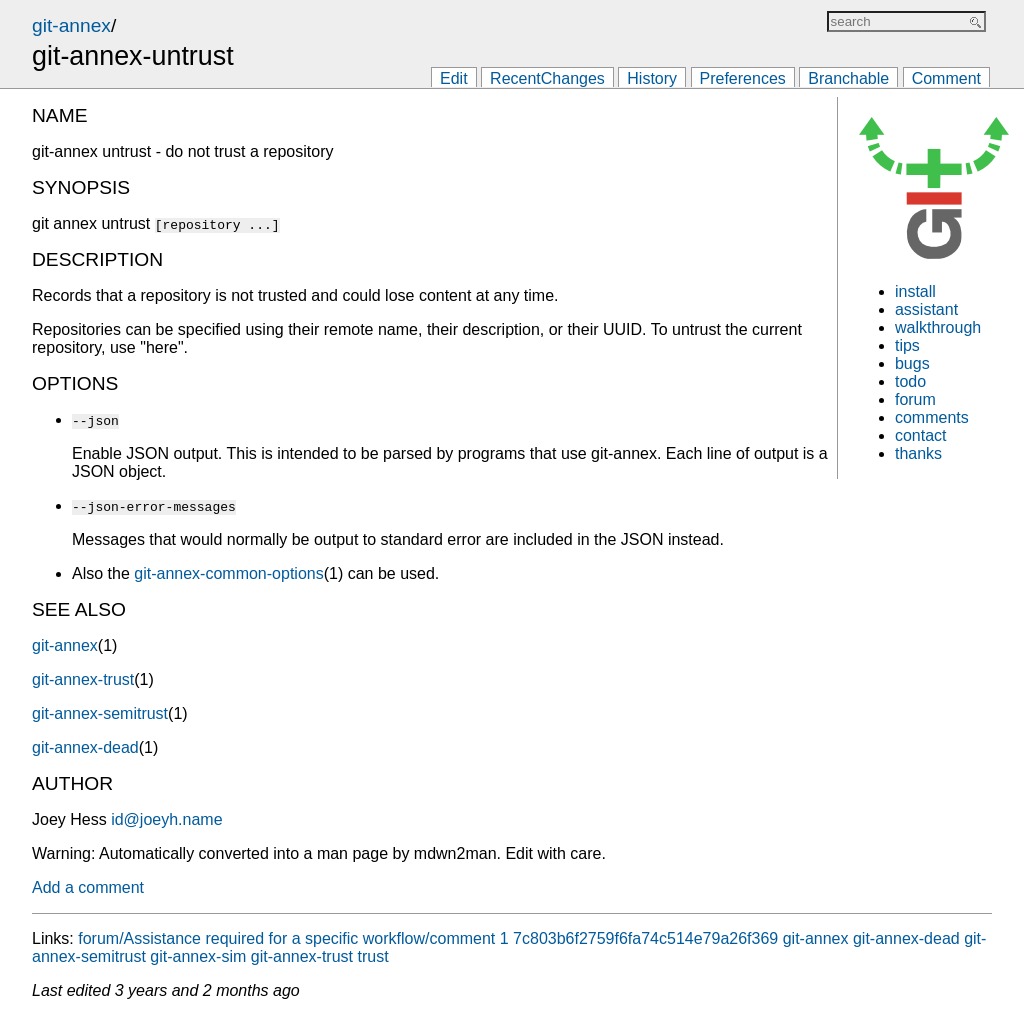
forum (915, 399)
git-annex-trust (83, 679)
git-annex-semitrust (100, 713)
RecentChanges (547, 78)
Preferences (743, 78)
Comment (946, 78)
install (915, 291)
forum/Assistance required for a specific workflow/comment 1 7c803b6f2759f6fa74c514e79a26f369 (428, 938)
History (652, 78)
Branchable (848, 78)
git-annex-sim (198, 956)
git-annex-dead (85, 747)
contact (921, 435)
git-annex (71, 25)
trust (372, 956)
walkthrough (938, 327)
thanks (918, 453)
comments (932, 417)
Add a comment (88, 887)
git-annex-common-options (228, 573)
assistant (926, 309)
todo (910, 381)
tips (907, 345)
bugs (912, 363)
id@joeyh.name (166, 819)
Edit (454, 78)
